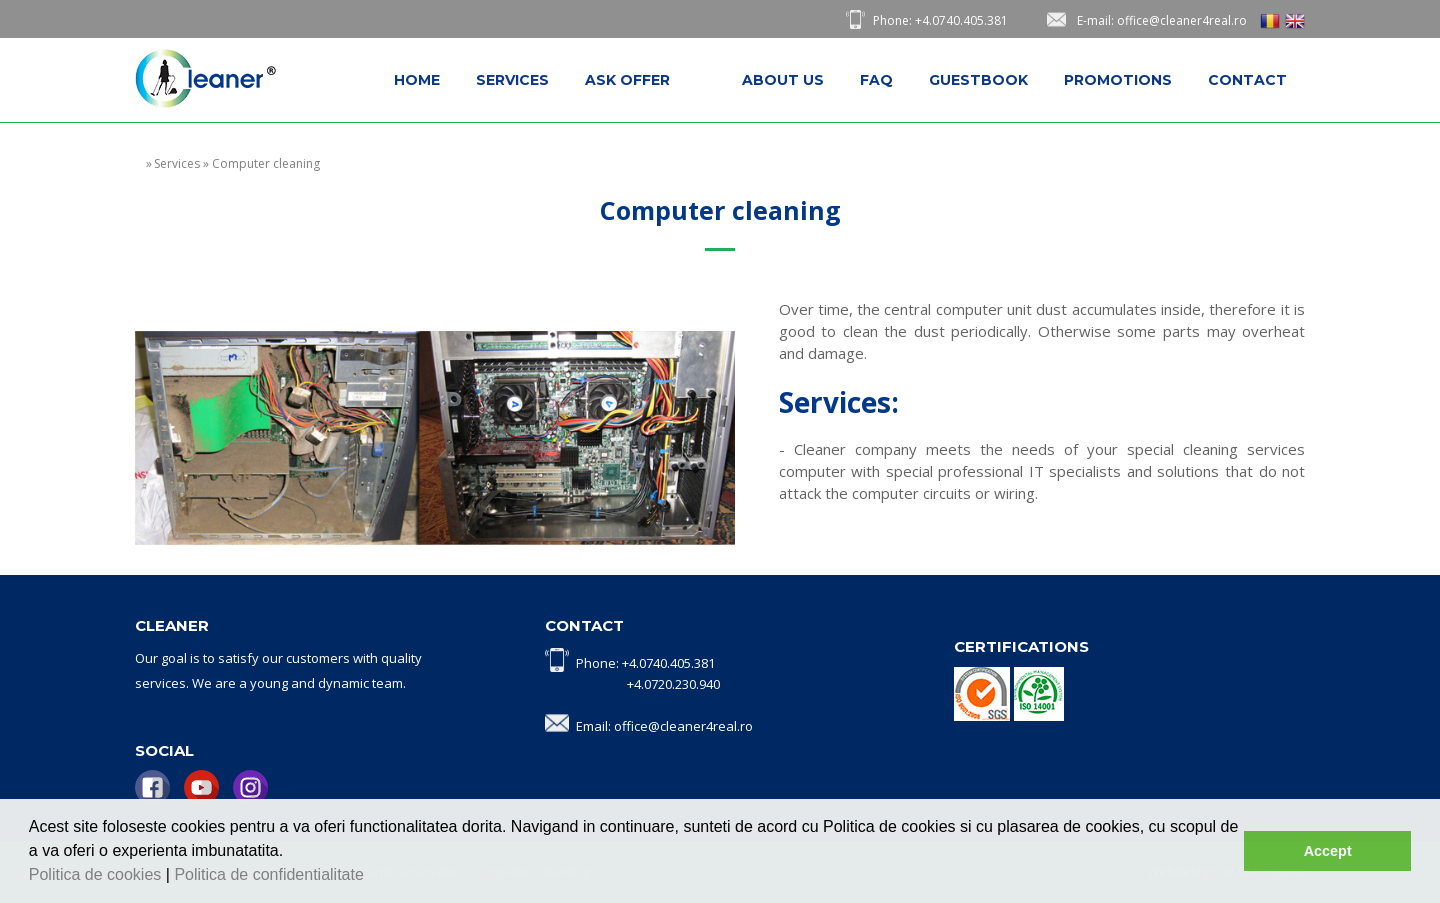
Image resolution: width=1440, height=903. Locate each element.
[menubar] (840, 80)
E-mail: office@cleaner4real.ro (1162, 20)
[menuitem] (417, 80)
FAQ (876, 80)
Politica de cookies (97, 874)
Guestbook (978, 80)
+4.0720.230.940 (673, 684)
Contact (1247, 80)
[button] (371, 877)
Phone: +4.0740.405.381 (940, 20)
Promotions (1118, 80)
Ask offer (627, 80)
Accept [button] (1328, 851)
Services (512, 80)
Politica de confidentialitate (271, 874)
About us (783, 80)
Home (417, 80)
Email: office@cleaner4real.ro (664, 726)
